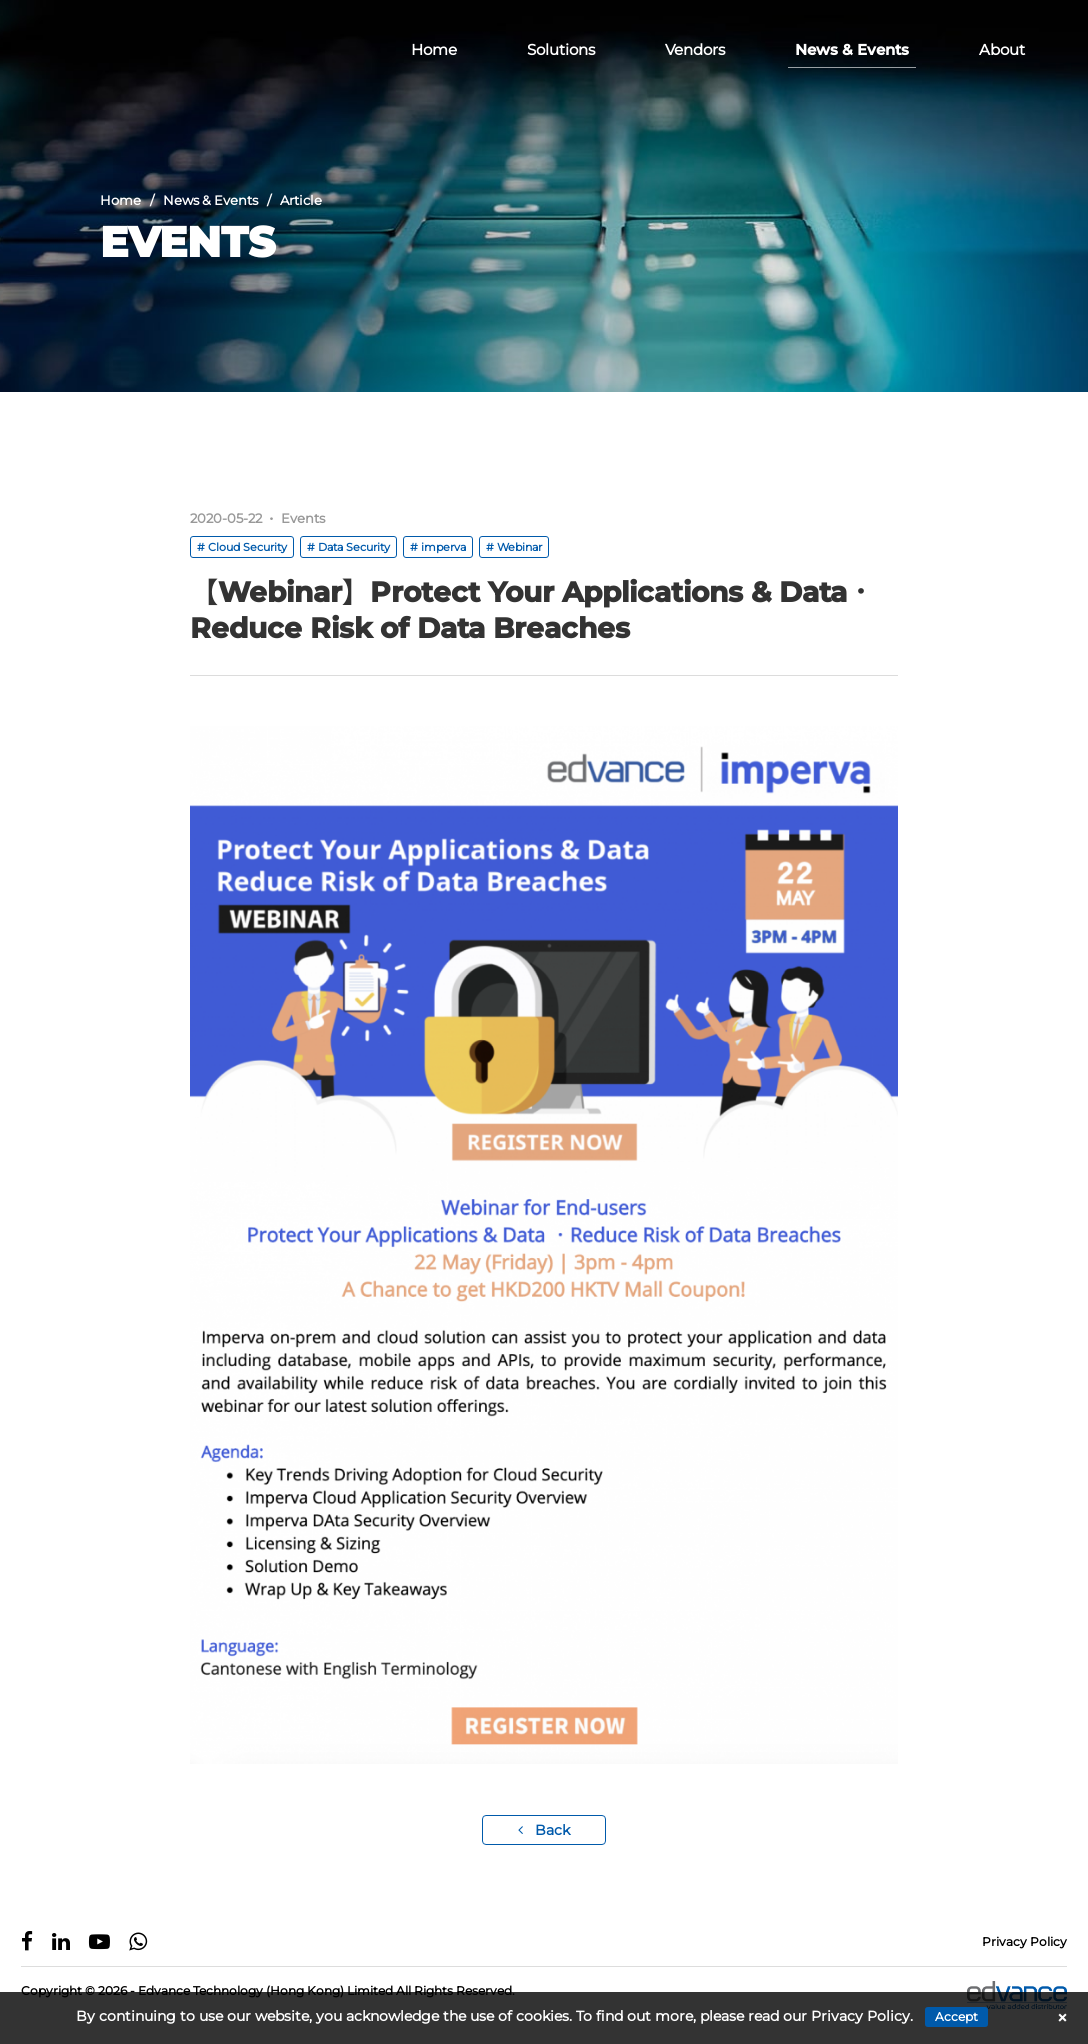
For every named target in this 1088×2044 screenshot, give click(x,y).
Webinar (519, 547)
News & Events (852, 49)
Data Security (354, 547)
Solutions (561, 49)
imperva (443, 547)
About (1002, 49)
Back (544, 1830)
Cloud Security (247, 547)
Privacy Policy (1024, 1941)
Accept (956, 2016)
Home (434, 49)
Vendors (695, 49)
